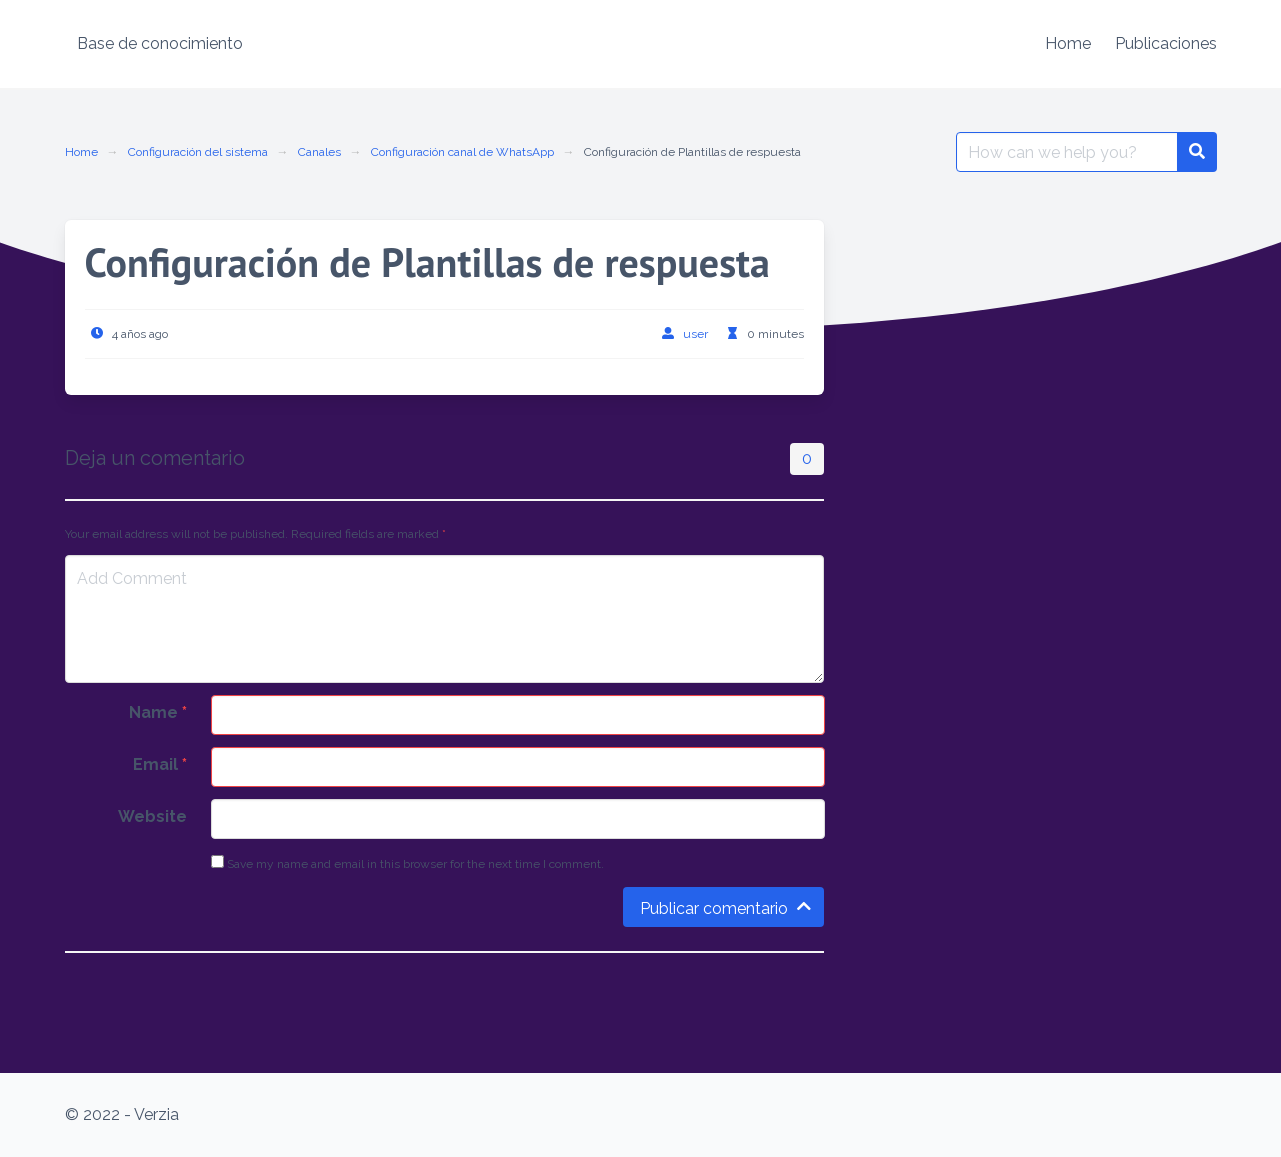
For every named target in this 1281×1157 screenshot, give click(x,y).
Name (158, 712)
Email (160, 764)
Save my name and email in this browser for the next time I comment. (407, 863)
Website (152, 816)
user (695, 334)
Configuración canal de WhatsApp (462, 152)
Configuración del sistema (198, 152)
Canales (319, 152)
